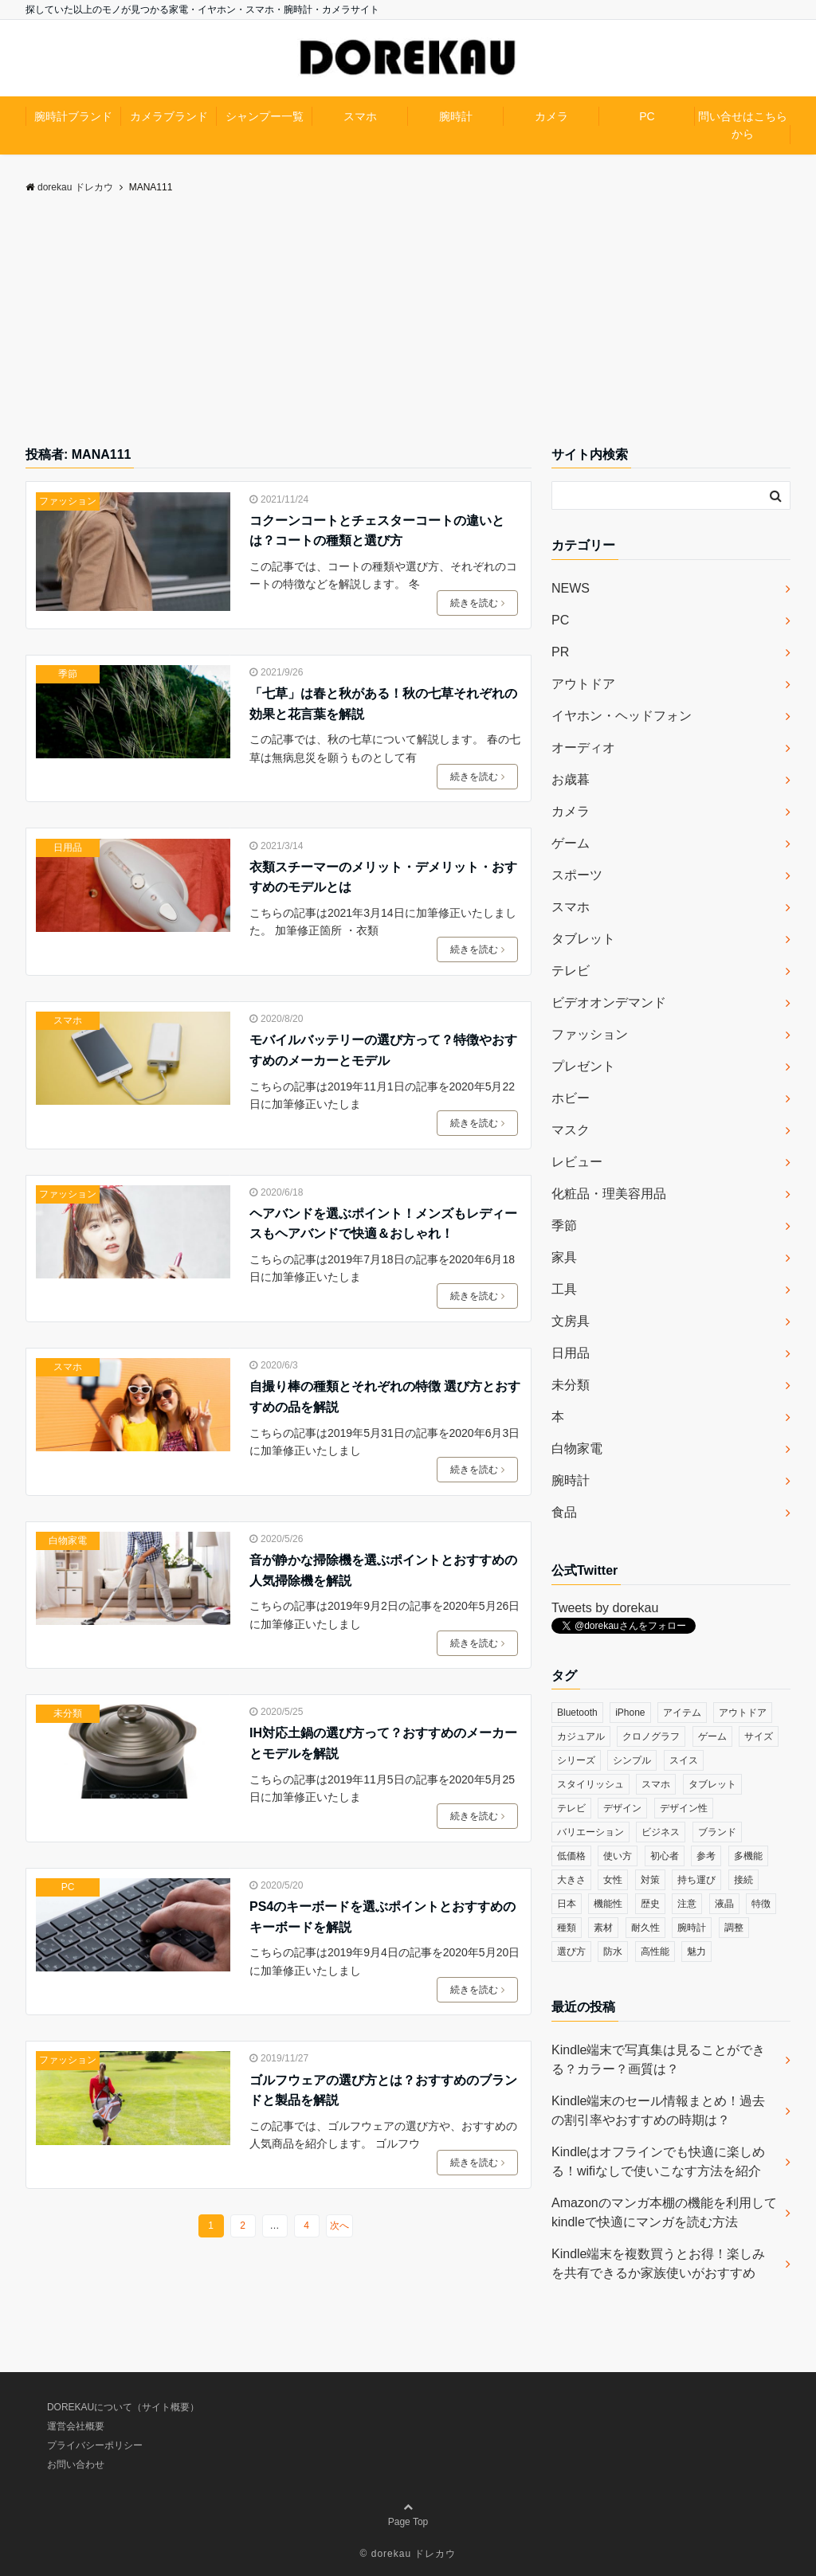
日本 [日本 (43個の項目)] (566, 1903)
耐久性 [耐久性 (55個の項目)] (645, 1927)
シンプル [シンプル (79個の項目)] (632, 1760)
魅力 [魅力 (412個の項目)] (696, 1951)
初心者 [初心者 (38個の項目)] (664, 1856)
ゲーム (570, 843)
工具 (564, 1289)
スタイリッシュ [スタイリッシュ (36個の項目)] (590, 1784)
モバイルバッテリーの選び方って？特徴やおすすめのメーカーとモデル (383, 1050)
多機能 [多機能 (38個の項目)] (748, 1856)
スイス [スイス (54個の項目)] (683, 1760)
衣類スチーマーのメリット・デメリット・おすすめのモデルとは (383, 877)
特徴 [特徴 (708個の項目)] (761, 1903)
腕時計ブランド (73, 116)
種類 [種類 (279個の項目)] (566, 1927)
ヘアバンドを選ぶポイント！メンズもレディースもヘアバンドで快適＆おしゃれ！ (383, 1224)
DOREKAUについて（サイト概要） (123, 2407)
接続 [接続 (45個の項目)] (743, 1879)
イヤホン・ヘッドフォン (621, 715)
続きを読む (477, 603)
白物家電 (68, 1540)
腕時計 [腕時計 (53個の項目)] (691, 1927)
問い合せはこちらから (742, 125)
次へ (339, 2225)
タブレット (583, 938)
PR (560, 652)
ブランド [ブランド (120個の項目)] (717, 1832)
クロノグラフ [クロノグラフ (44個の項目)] (651, 1736)
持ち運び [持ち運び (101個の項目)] (696, 1879)
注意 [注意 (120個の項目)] (686, 1903)
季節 (67, 673)
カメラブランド (169, 116)
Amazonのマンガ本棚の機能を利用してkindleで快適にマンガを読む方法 (664, 2212)
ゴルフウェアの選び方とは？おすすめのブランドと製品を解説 (383, 2090)
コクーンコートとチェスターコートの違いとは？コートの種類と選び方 (376, 531)
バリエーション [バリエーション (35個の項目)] (590, 1832)
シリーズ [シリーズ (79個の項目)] (576, 1760)
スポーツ (576, 875)
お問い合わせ (75, 2464)
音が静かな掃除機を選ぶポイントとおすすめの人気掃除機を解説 (383, 1570)
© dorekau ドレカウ (408, 2553)
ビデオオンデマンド (608, 1002)
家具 (564, 1257)
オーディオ (583, 747)
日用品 (67, 847)
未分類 (67, 1713)
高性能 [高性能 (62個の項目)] (655, 1951)
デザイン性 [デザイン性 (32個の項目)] (684, 1808)
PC (646, 116)
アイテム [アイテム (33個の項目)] (682, 1712)
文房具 (570, 1321)
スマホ (360, 116)
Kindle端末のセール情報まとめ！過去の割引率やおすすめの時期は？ (658, 2110)
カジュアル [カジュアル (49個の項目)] (581, 1736)
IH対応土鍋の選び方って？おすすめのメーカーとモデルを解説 (383, 1743)
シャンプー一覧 (265, 116)
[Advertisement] (408, 325)
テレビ (570, 970)
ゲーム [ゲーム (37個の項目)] (712, 1736)
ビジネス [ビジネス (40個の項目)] (660, 1832)
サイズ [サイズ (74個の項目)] (758, 1736)
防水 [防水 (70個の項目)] (612, 1951)
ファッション (67, 501)
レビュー (576, 1162)
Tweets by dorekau (604, 1608)
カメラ (551, 116)
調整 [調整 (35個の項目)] (733, 1927)
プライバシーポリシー (95, 2445)
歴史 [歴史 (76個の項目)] (650, 1903)
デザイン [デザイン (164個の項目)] (622, 1808)
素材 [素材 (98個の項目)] (603, 1927)
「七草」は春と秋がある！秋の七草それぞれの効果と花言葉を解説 (383, 704)
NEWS (570, 588)
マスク (570, 1130)
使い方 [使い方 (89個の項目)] (617, 1856)
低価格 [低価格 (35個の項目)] (571, 1856)
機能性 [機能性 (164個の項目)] (608, 1903)
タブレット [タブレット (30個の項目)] (712, 1784)
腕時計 (456, 116)
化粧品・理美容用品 (608, 1193)
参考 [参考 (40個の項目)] (706, 1856)
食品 (564, 1512)
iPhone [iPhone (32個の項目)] (630, 1712)
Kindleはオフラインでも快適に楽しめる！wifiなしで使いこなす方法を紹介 (658, 2161)
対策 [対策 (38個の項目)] (650, 1879)
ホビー (570, 1098)
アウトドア (583, 684)
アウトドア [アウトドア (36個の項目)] (743, 1712)
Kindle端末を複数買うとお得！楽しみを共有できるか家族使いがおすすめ (658, 2263)
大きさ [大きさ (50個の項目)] (571, 1879)
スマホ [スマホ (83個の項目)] (655, 1784)
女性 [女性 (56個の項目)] (612, 1879)
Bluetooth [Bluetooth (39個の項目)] (577, 1712)
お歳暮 (570, 779)
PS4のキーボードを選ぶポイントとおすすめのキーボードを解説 (382, 1917)
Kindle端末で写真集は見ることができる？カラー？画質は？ (658, 2059)
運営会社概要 (75, 2426)
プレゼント (583, 1066)
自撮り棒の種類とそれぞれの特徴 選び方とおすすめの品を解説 (384, 1397)
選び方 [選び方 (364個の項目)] (571, 1951)
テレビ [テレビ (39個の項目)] (571, 1808)
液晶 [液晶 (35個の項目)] (724, 1903)
